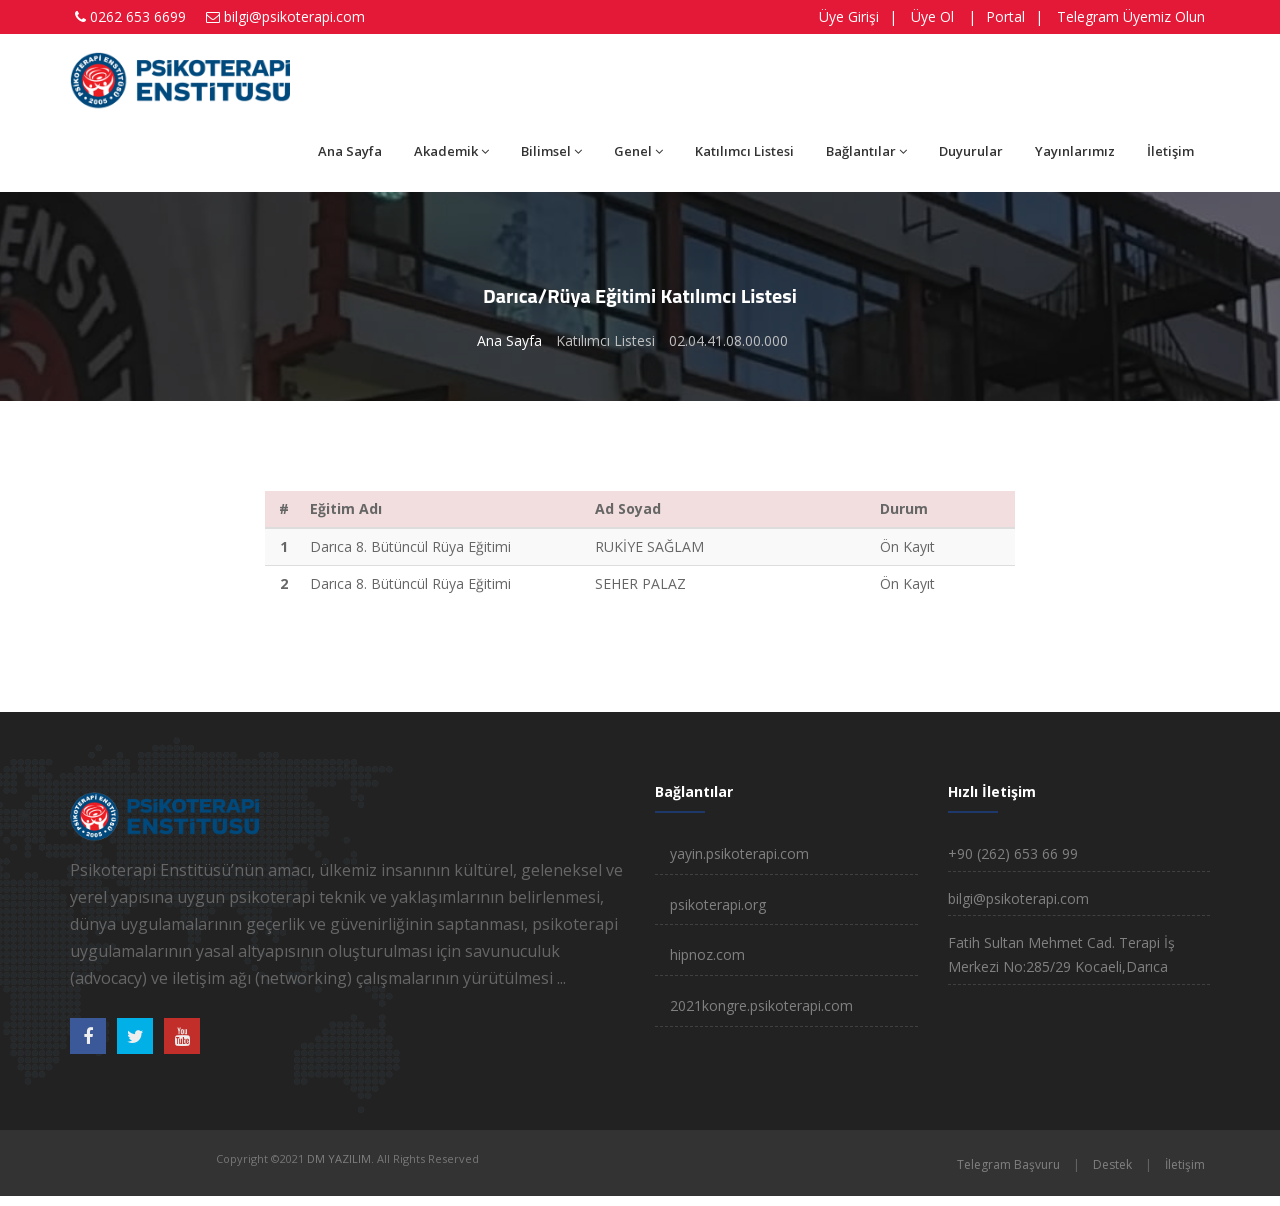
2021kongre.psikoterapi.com (761, 1005)
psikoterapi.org (718, 904)
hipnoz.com (707, 954)
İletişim (1170, 151)
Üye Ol (932, 16)
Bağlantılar (866, 151)
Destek (1112, 1164)
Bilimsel (551, 151)
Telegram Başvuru (1008, 1164)
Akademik (451, 151)
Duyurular (971, 151)
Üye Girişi (849, 16)
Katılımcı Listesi (744, 151)
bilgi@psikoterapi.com (294, 16)
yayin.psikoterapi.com (739, 853)
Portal (1005, 16)
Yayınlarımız (1075, 151)
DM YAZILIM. (340, 1158)
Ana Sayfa (350, 151)
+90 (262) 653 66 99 (1013, 853)
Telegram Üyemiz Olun (1131, 16)
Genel (638, 151)
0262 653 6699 (138, 16)
